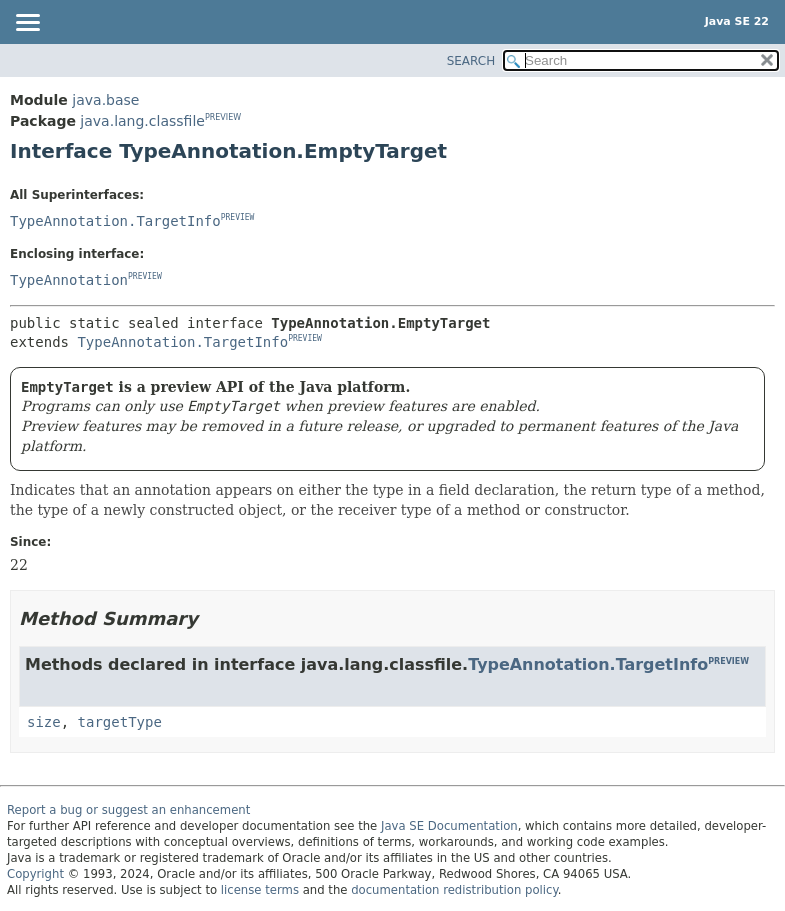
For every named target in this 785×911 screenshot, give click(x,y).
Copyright (35, 874)
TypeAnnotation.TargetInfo (115, 221)
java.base (105, 100)
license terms (260, 890)
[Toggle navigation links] (27, 24)
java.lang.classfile (142, 121)
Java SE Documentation (449, 826)
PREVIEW (223, 117)
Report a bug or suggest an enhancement (128, 810)
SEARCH (471, 61)
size (44, 722)
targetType (120, 722)
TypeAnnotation (69, 280)
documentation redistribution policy (454, 890)
